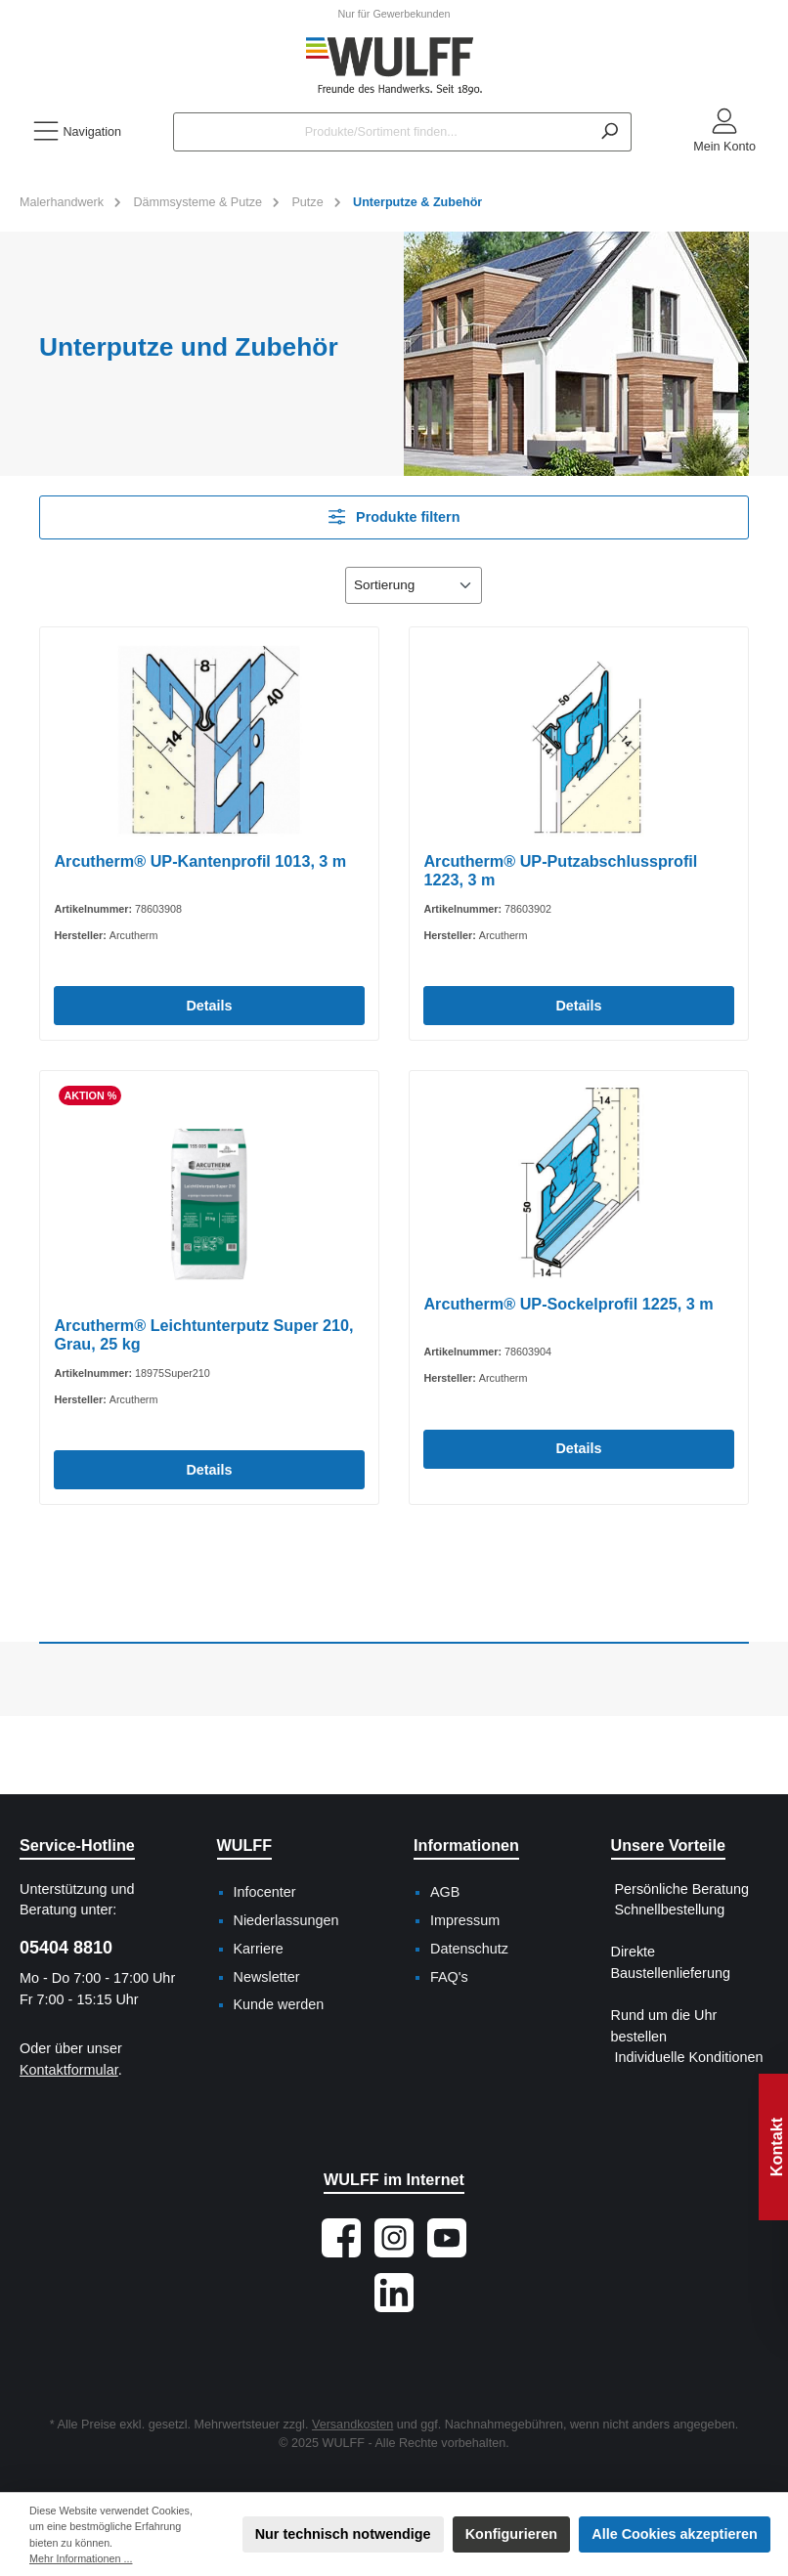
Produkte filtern (394, 516)
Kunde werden (279, 2004)
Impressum (465, 1920)
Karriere (259, 1948)
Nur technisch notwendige (343, 2534)
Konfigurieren (511, 2534)
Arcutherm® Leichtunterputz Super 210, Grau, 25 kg (203, 1334)
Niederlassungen (286, 1920)
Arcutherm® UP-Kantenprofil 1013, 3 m (200, 861)
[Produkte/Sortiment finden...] (381, 131)
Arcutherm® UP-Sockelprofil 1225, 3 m (568, 1303)
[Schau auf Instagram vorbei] (394, 2237)
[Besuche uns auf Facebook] (341, 2237)
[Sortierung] (413, 585)
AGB (445, 1892)
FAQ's (449, 1977)
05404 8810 (66, 1947)
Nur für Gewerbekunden (393, 14)
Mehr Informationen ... (80, 2558)
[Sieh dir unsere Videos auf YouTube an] (446, 2237)
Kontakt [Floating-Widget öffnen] (776, 2147)
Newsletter (267, 1977)
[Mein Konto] (724, 132)
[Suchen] (610, 131)
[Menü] (77, 132)
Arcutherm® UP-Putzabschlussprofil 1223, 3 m (560, 870)
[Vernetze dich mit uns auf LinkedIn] (394, 2292)
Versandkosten (352, 2424)
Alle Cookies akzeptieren (674, 2534)
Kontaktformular (69, 2070)
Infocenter (265, 1892)
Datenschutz (469, 1948)
